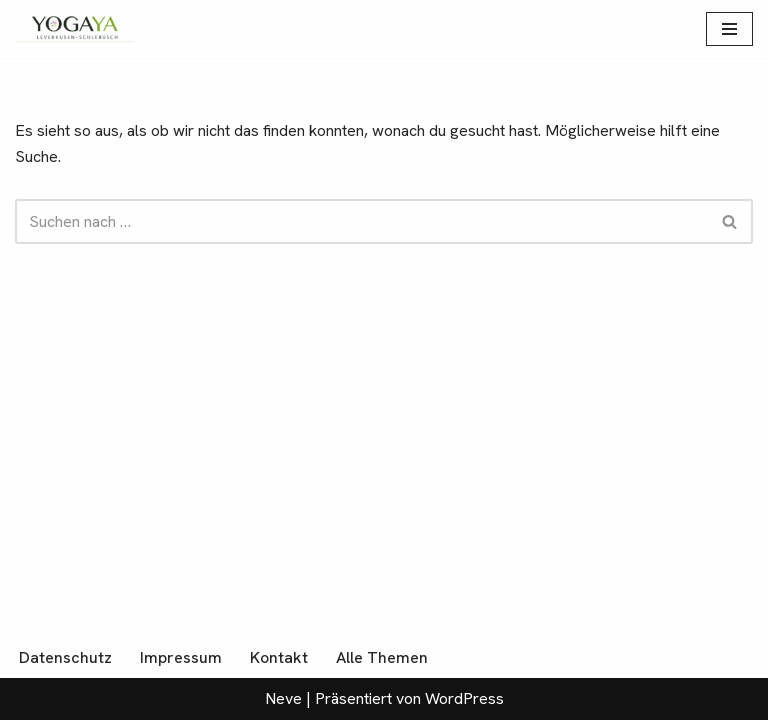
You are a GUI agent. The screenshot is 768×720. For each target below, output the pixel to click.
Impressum (181, 657)
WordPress (464, 698)
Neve (283, 698)
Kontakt (279, 657)
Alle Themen (382, 657)
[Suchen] (361, 221)
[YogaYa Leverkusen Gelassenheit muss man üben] (75, 29)
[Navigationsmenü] (729, 29)
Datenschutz (65, 657)
